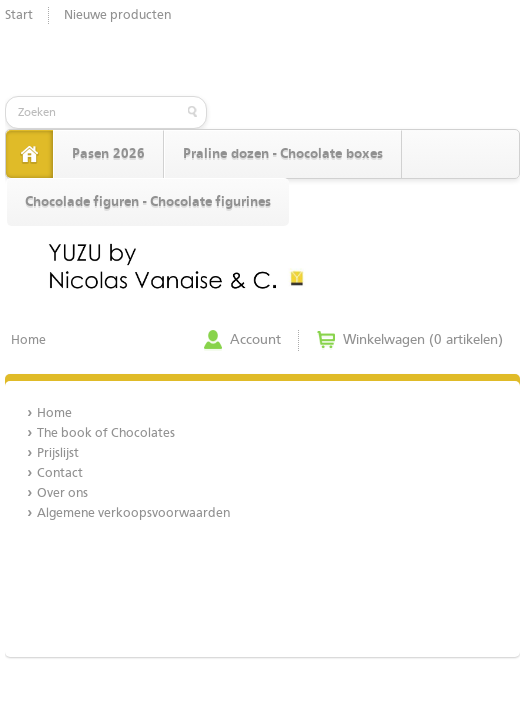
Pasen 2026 (108, 154)
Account (255, 340)
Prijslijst (58, 453)
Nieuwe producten (117, 15)
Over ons (62, 493)
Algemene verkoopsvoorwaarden (133, 513)
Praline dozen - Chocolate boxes (283, 154)
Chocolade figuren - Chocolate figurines (148, 202)
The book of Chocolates (106, 433)
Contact (60, 473)
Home (28, 340)
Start (19, 15)
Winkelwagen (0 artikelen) (423, 340)
